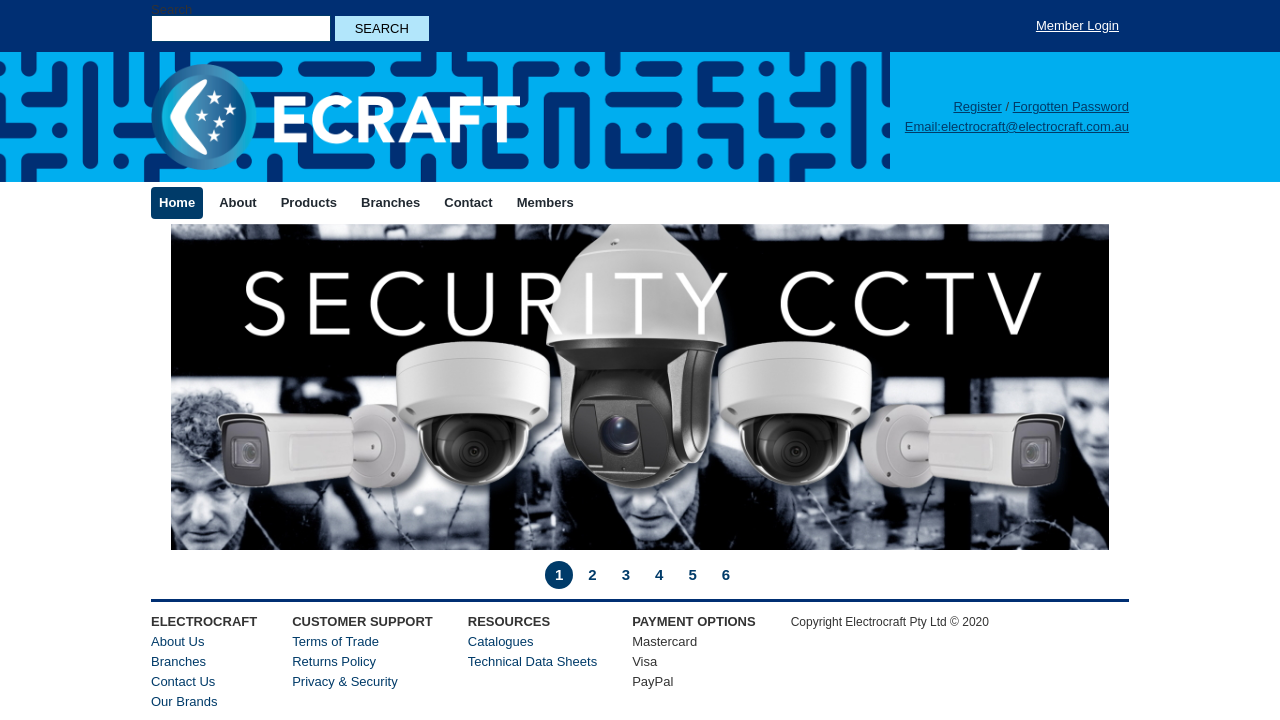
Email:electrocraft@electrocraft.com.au (1017, 126)
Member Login (1077, 25)
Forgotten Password (1071, 106)
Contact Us (183, 681)
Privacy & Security (344, 681)
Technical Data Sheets (532, 661)
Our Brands (184, 701)
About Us (177, 641)
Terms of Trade (335, 641)
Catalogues (501, 641)
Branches (178, 661)
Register (977, 106)
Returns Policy (334, 661)
